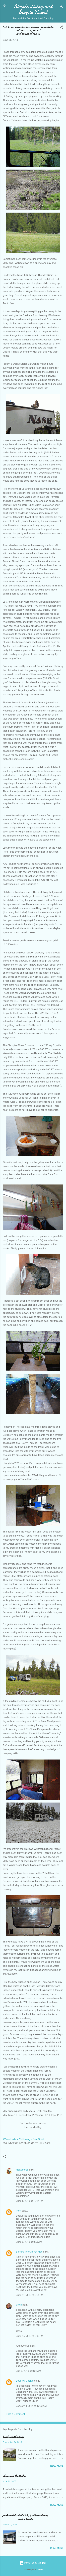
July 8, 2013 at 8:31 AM (28, 2371)
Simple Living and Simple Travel (33, 9)
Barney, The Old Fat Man (29, 2251)
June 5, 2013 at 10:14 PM (29, 2200)
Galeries (40, 2569)
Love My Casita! (25, 2380)
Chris (19, 2304)
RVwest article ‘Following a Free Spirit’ (23, 2139)
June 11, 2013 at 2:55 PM (29, 2295)
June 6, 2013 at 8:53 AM (29, 2241)
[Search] (61, 7)
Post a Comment (15, 2414)
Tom (18, 2210)
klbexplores (22, 2169)
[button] (61, 27)
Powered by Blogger (33, 2562)
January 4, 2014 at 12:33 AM (31, 2405)
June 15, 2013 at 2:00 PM (29, 2336)
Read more (56, 2465)
